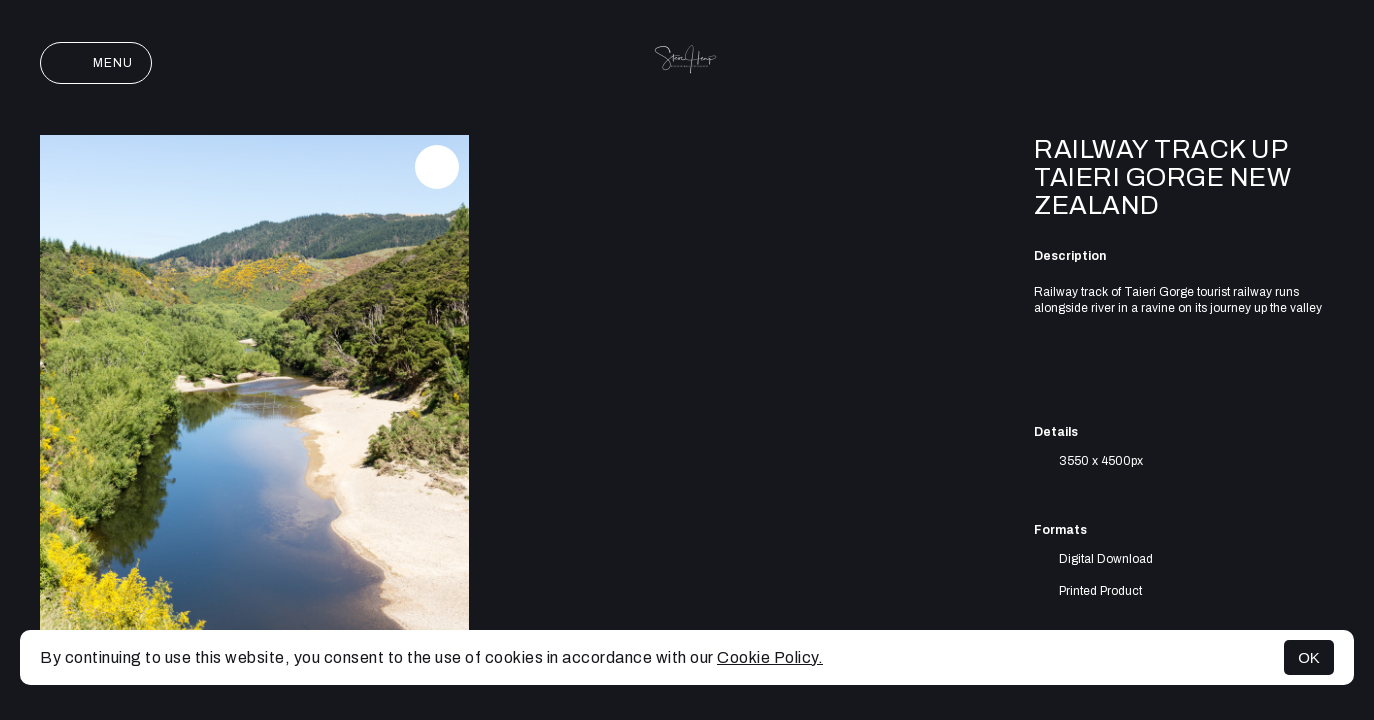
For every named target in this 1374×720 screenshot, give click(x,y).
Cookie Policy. (770, 657)
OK (1309, 657)
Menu (96, 63)
